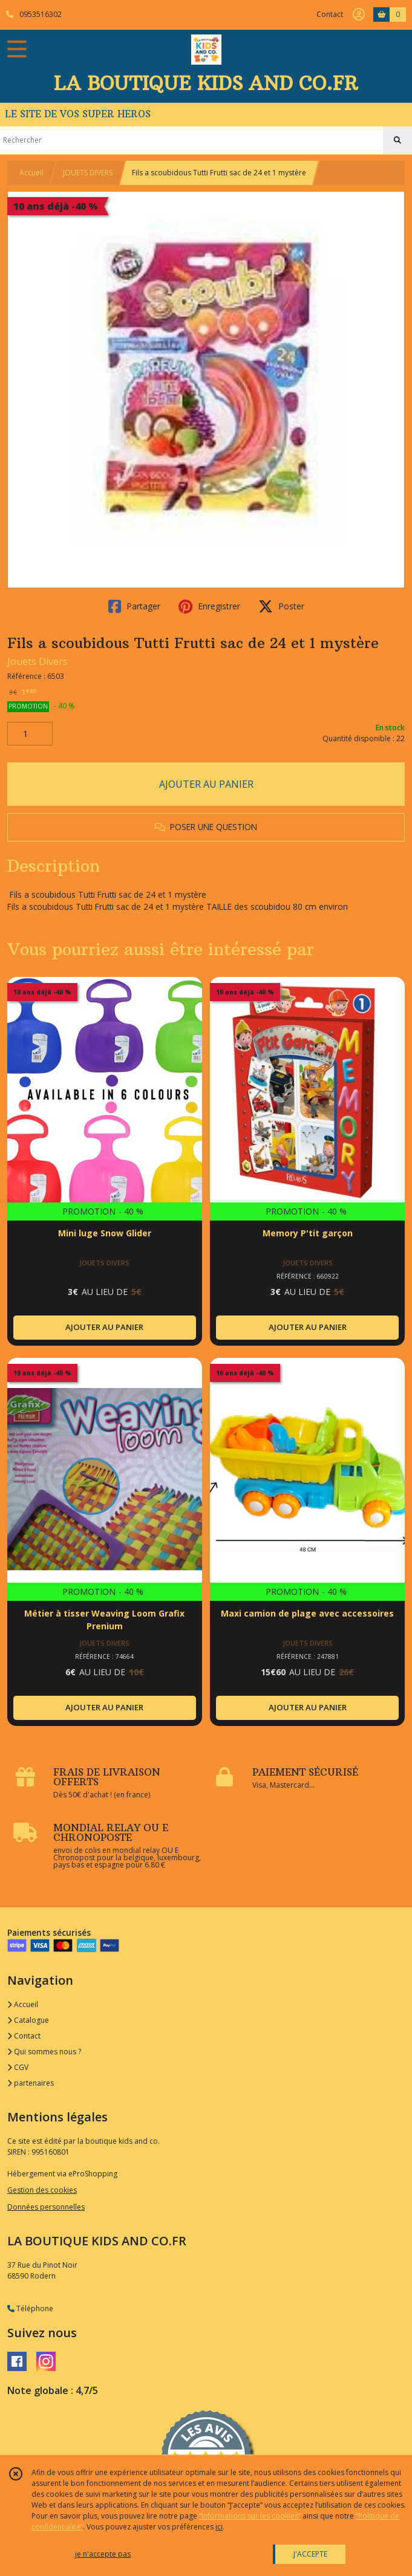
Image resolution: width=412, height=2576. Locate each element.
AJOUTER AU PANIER (206, 784)
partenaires (30, 2083)
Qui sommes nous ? (44, 2051)
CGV (17, 2067)
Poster (281, 606)
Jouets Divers (37, 661)
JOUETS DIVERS (88, 172)
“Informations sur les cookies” (250, 2516)
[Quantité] (30, 734)
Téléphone (30, 2308)
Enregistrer (209, 606)
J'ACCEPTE (310, 2554)
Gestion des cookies (42, 2190)
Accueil (31, 172)
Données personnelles (46, 2207)
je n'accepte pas (103, 2554)
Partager (134, 606)
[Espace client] (358, 14)
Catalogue (28, 2020)
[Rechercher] (397, 140)
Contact (329, 14)
